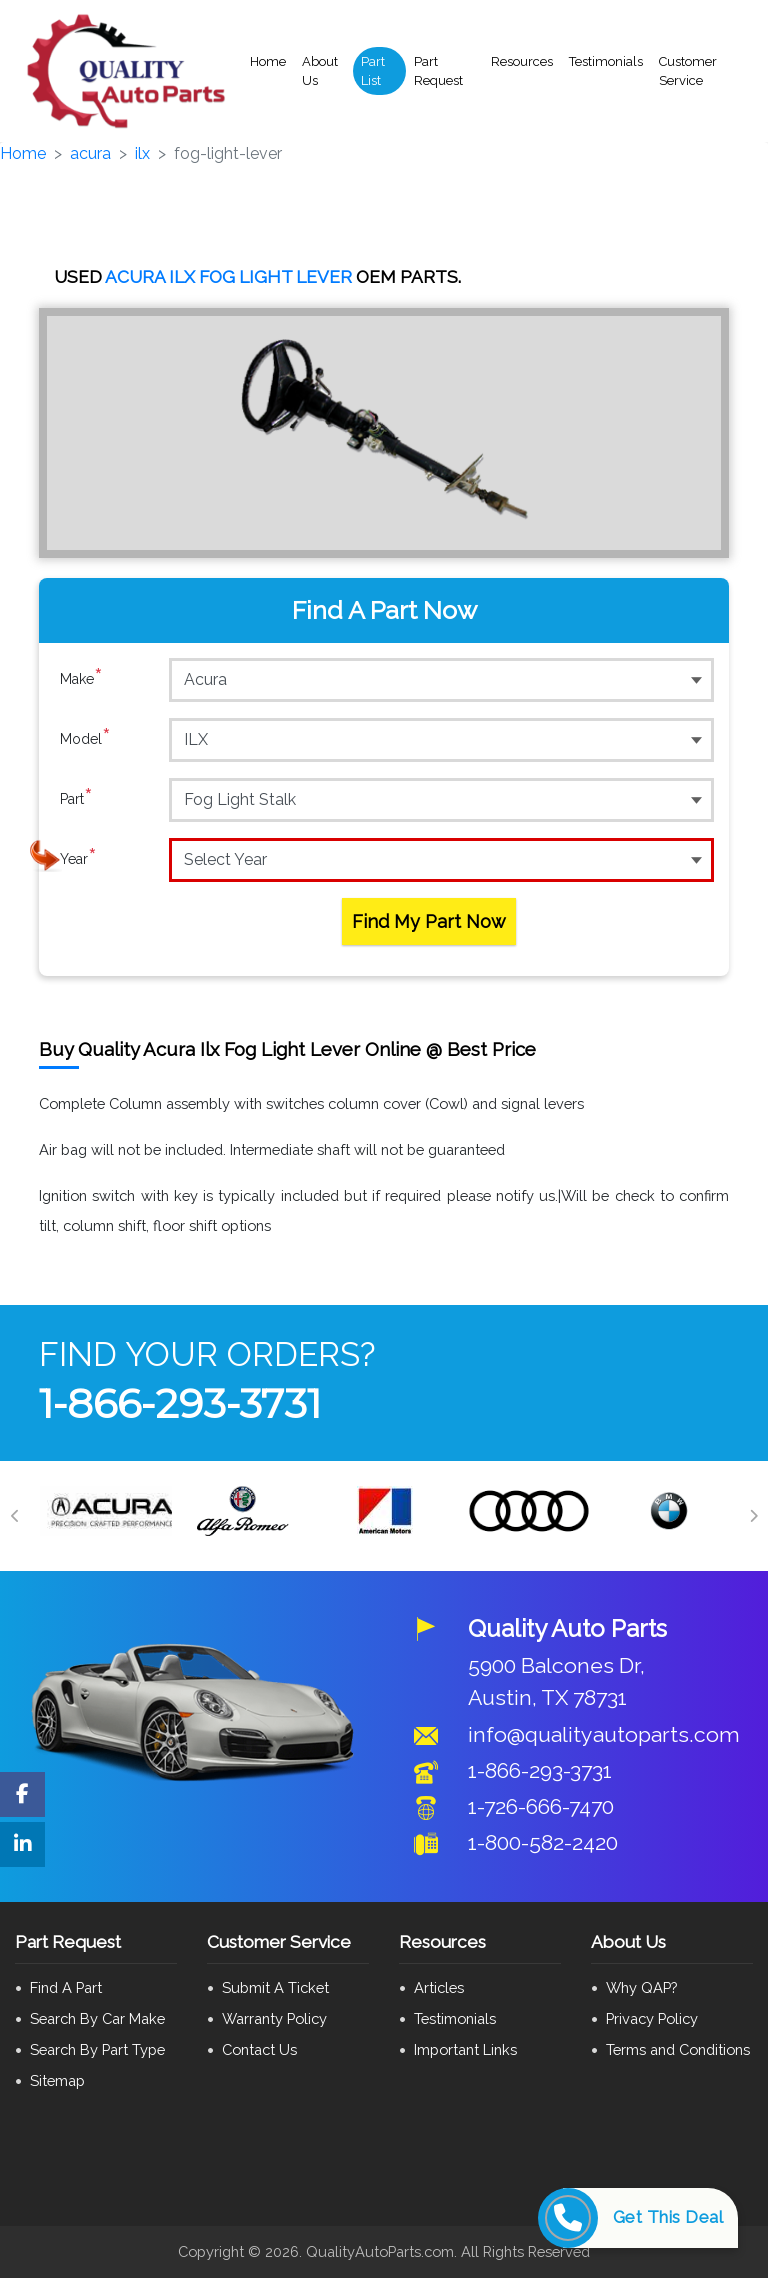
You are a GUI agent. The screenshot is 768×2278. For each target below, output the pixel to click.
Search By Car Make (97, 2018)
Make (81, 679)
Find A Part (66, 1987)
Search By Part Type (97, 2049)
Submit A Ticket (275, 1987)
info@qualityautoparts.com (604, 1734)
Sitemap (57, 2080)
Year (78, 859)
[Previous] (15, 1516)
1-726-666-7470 (541, 1806)
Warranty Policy (274, 2018)
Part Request (438, 71)
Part (76, 799)
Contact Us (259, 2049)
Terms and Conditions (678, 2049)
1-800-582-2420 (543, 1842)
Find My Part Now (429, 921)
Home (268, 61)
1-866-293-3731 (180, 1403)
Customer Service (688, 71)
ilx (142, 153)
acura (90, 153)
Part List (373, 71)
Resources (522, 61)
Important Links (465, 2049)
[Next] (753, 1516)
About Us (320, 71)
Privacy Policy (652, 2018)
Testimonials (606, 61)
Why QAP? (641, 1987)
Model (85, 739)
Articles (439, 1987)
